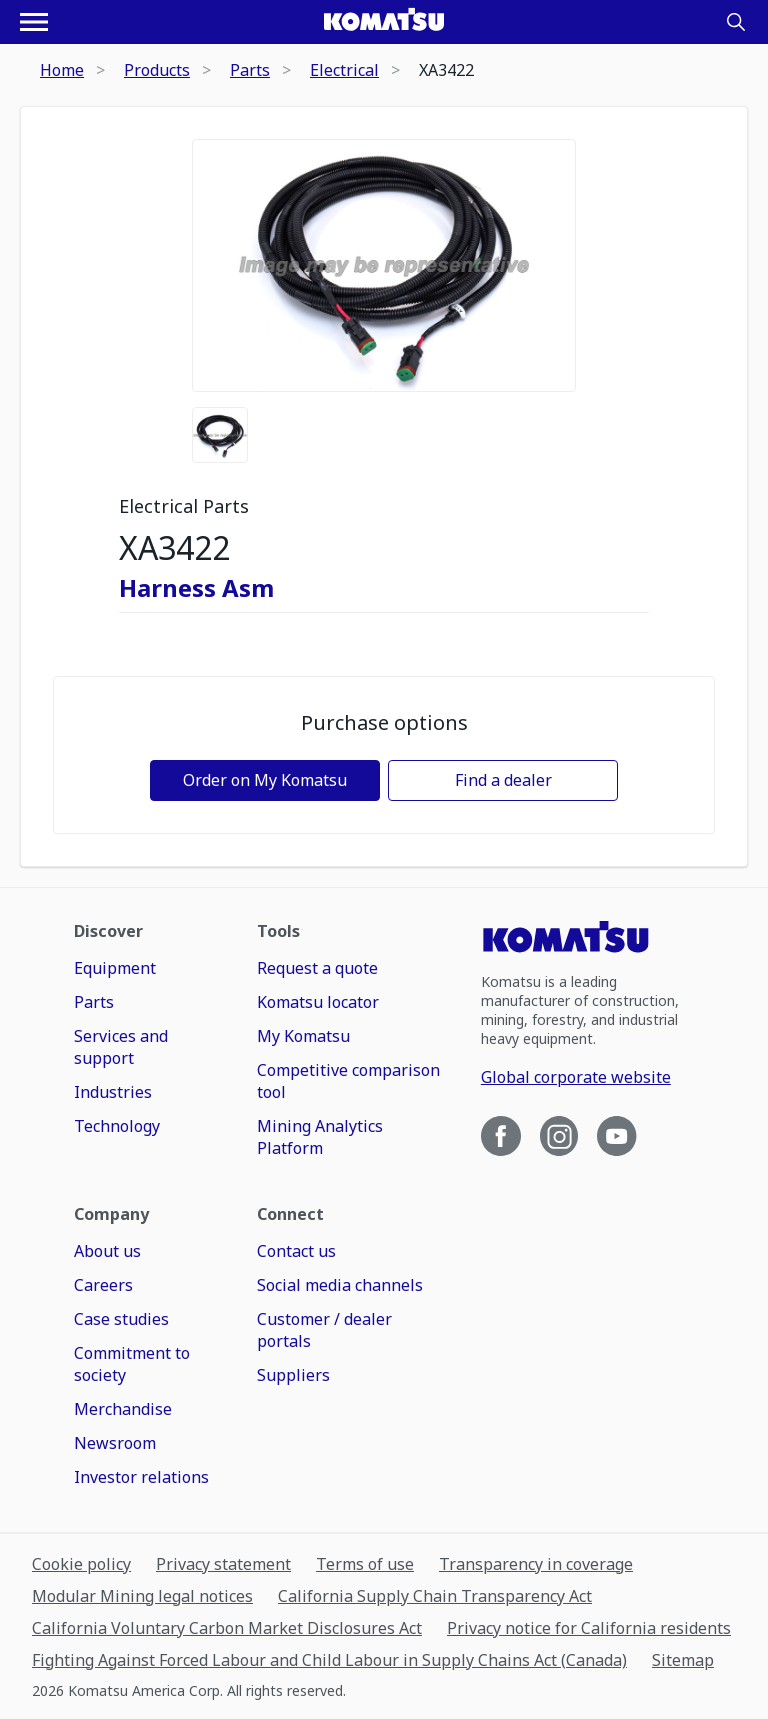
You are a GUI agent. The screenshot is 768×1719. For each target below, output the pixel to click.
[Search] (736, 22)
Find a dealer (503, 780)
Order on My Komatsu (265, 780)
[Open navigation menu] (34, 22)
